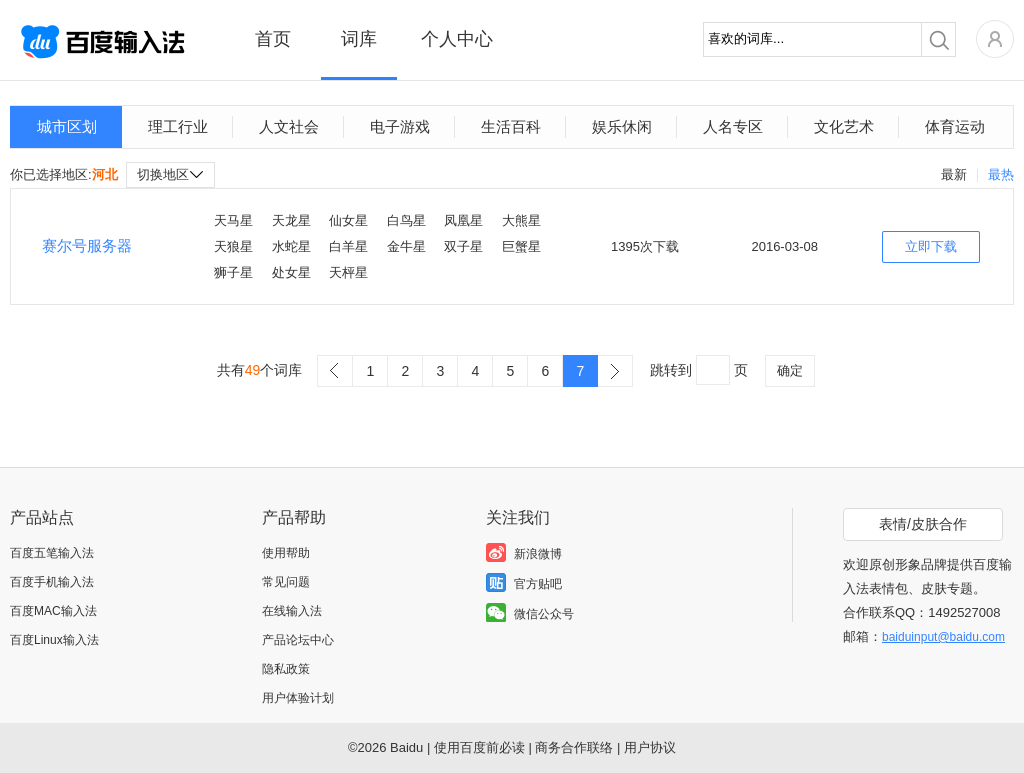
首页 (273, 39)
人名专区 (733, 126)
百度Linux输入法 (54, 640)
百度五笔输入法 (52, 553)
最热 (1001, 174)
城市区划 (67, 126)
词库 (359, 39)
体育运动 (955, 126)
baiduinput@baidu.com (943, 637)
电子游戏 (400, 126)
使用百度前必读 (479, 747)
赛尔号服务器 (87, 245)
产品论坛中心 (298, 640)
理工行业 (178, 126)
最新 (954, 174)
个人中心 (457, 39)
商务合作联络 (574, 747)
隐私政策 (286, 669)
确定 (790, 370)
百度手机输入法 (52, 582)
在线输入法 (292, 611)
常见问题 (286, 582)
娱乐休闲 (622, 126)
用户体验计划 (298, 698)
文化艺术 (844, 126)
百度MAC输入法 (53, 611)
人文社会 (289, 126)
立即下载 (931, 246)
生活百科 (511, 126)
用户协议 (650, 747)
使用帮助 (286, 553)
